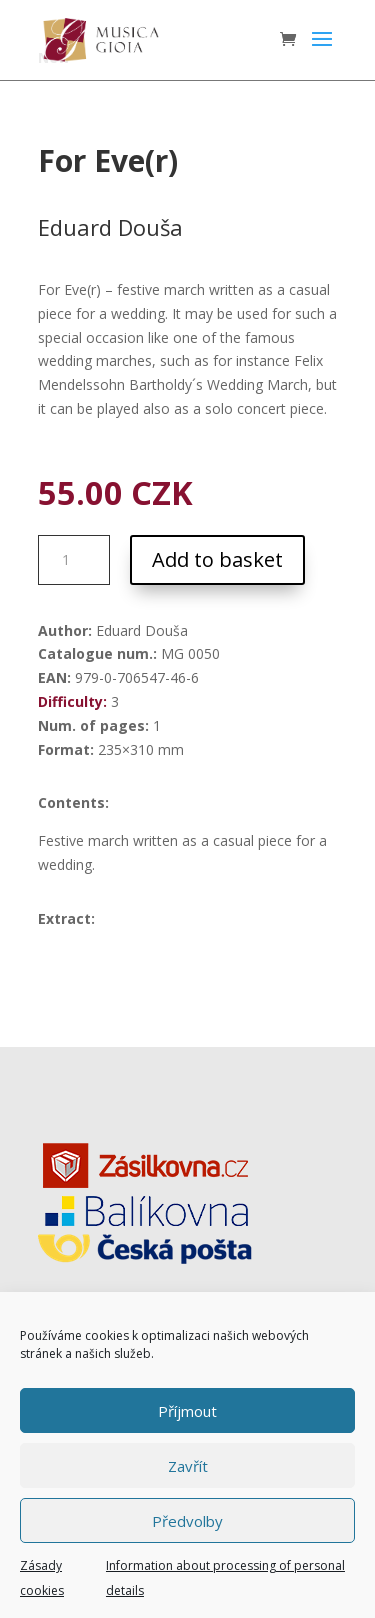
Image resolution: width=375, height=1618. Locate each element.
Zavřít (188, 1466)
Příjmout (187, 1411)
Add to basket (217, 559)
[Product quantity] (74, 560)
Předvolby (187, 1521)
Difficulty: (72, 701)
